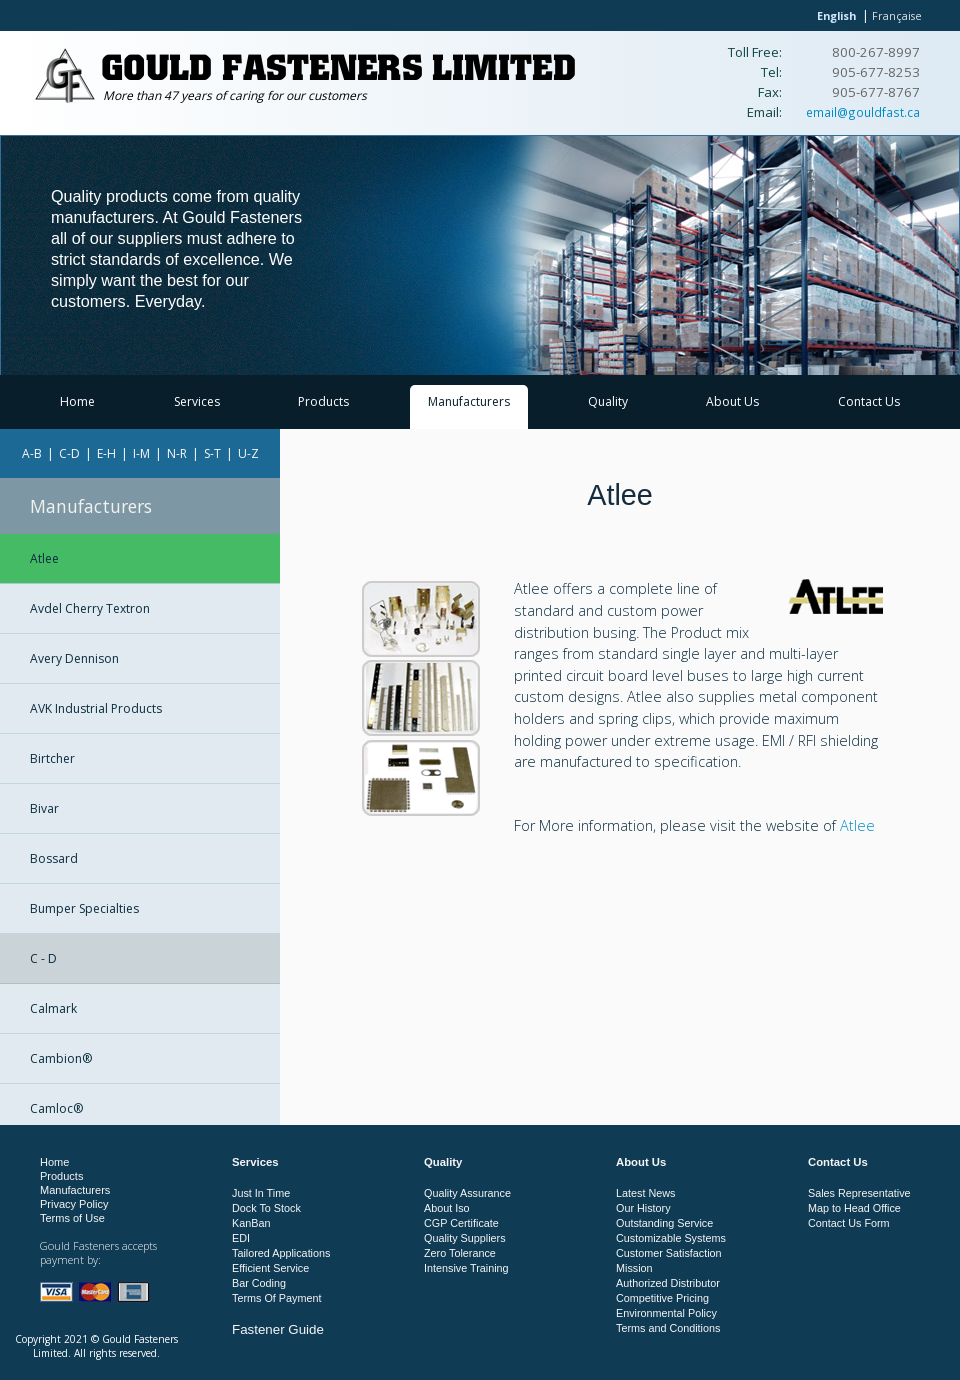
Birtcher (52, 758)
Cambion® (61, 1058)
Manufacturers (469, 401)
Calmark (53, 1008)
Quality (608, 401)
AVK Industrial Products (96, 708)
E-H (106, 453)
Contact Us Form (849, 1223)
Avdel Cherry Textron (90, 608)
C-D (69, 453)
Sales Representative (859, 1193)
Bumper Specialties (84, 908)
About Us (732, 401)
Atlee (44, 558)
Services (197, 401)
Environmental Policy (666, 1313)
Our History (643, 1208)
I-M (141, 453)
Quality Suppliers (465, 1238)
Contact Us (869, 401)
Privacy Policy (74, 1204)
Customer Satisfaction (669, 1253)
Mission (634, 1268)
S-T (212, 453)
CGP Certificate (461, 1223)
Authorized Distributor (668, 1283)
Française (897, 15)
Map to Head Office (854, 1208)
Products (323, 401)
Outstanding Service (664, 1223)
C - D (43, 958)
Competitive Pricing (662, 1298)
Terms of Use (72, 1218)
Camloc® (56, 1108)
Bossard (54, 858)
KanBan (251, 1223)
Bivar (44, 808)
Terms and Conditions (668, 1328)
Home (77, 401)
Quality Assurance (467, 1193)
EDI (241, 1238)
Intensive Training (466, 1268)
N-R (177, 453)
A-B (32, 453)
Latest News (645, 1193)
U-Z (248, 453)
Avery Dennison (74, 658)
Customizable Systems (671, 1238)
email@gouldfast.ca (863, 112)
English (836, 15)
